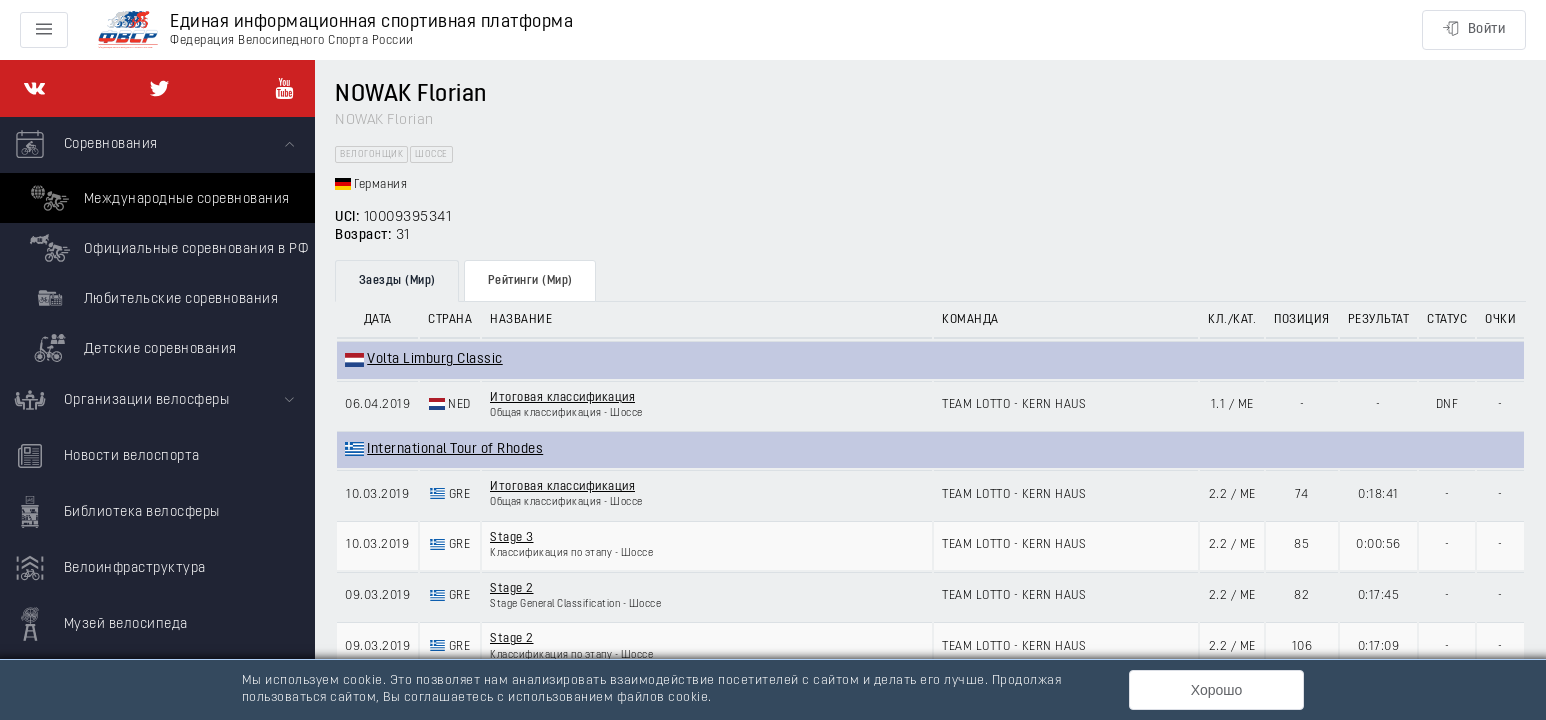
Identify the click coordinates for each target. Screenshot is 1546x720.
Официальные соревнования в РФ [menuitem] (166, 248)
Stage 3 (512, 538)
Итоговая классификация (562, 398)
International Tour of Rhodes (455, 449)
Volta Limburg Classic (435, 359)
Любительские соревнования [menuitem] (151, 298)
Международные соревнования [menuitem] (157, 198)
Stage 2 (512, 589)
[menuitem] (157, 245)
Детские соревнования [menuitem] (131, 348)
